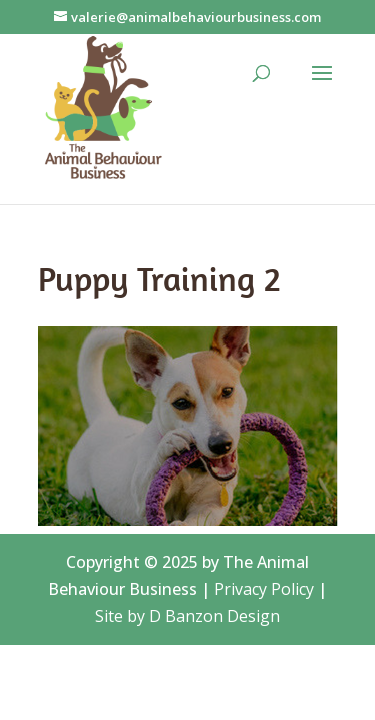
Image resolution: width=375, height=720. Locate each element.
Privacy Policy (264, 589)
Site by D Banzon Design (187, 616)
